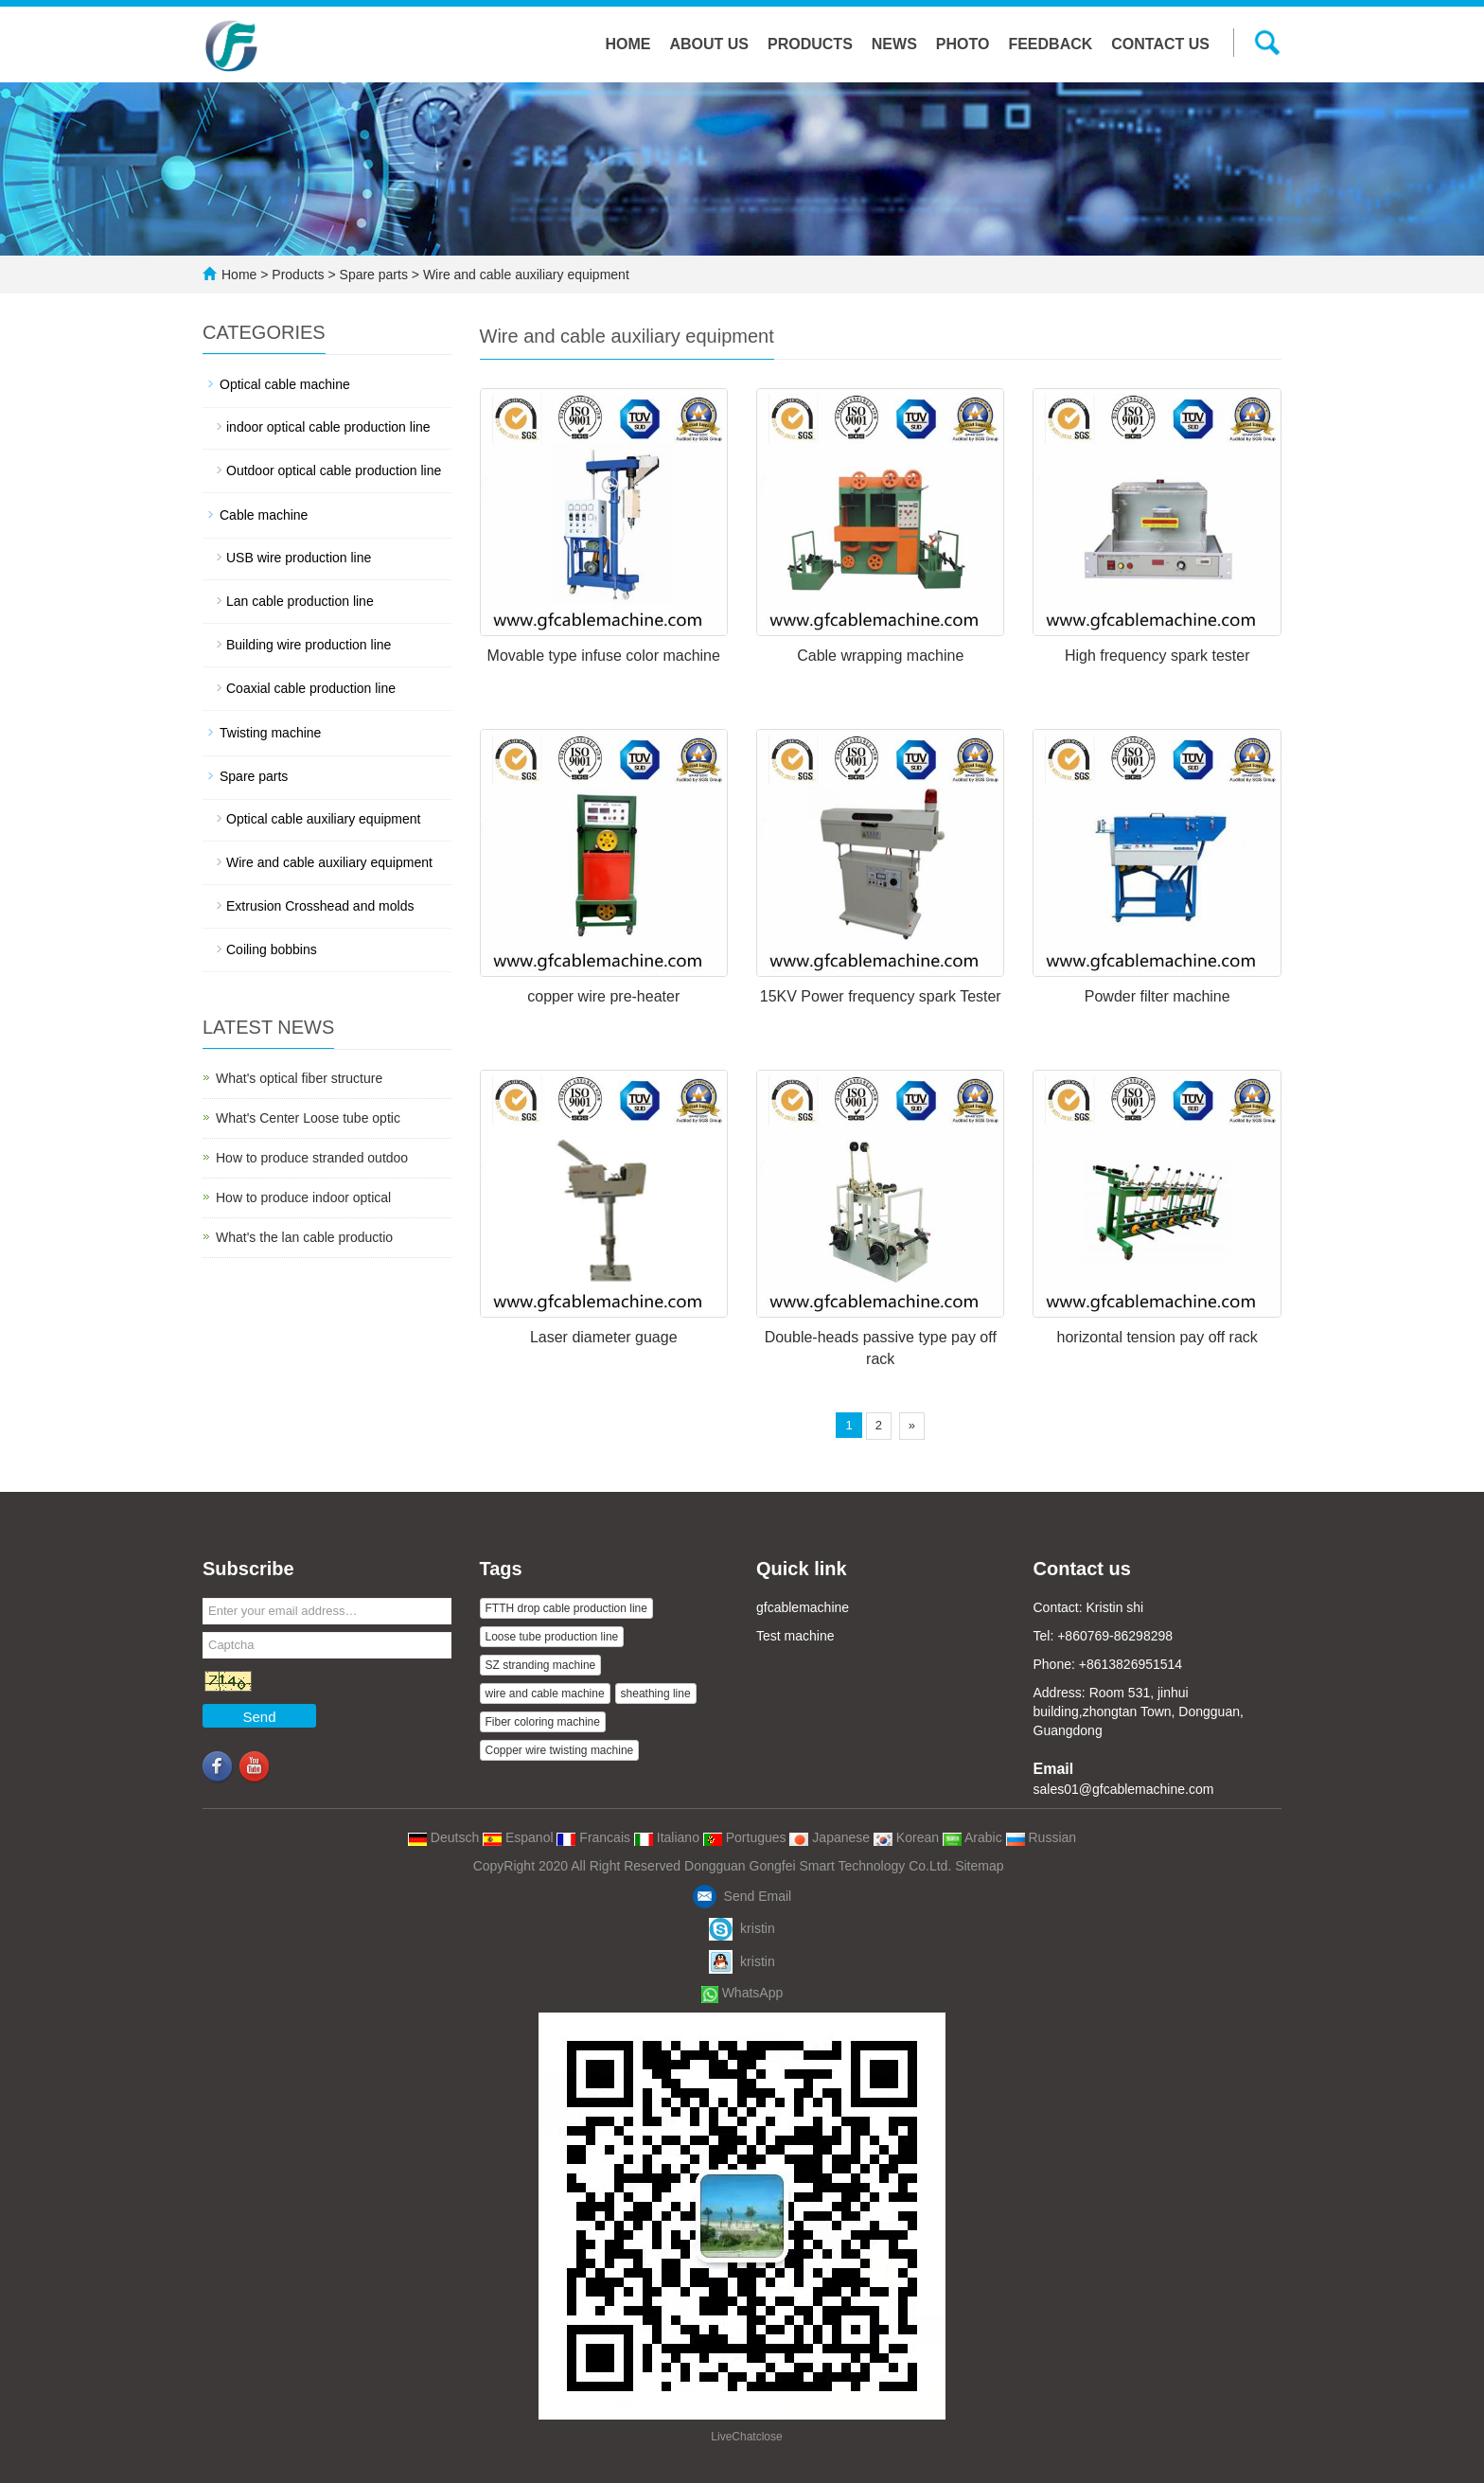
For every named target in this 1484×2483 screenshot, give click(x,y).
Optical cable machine (285, 384)
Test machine (795, 1635)
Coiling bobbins (271, 949)
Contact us (1160, 44)
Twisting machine (270, 732)
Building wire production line (308, 644)
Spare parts (374, 274)
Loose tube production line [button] (552, 1636)
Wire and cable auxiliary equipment (524, 274)
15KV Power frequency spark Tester (880, 996)
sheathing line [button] (656, 1693)
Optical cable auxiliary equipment (323, 818)
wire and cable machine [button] (545, 1693)
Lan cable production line (300, 601)
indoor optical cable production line (328, 427)
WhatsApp (742, 1992)
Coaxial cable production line (311, 688)
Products (810, 44)
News (894, 44)
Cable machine (264, 515)
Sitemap (979, 1865)
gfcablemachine (802, 1607)
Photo (963, 44)
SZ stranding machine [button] (541, 1665)
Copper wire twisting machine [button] (560, 1750)
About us (709, 44)
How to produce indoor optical (303, 1197)
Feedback (1050, 44)
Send (258, 1717)
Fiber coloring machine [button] (543, 1722)
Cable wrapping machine (880, 655)
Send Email (742, 1896)
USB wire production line (298, 557)
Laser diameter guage (604, 1337)
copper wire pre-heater (603, 996)
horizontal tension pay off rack (1157, 1337)
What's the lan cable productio (304, 1237)
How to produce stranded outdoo (312, 1157)
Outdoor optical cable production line (333, 470)
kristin (741, 1928)
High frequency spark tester (1157, 655)
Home (627, 44)
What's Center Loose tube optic (308, 1118)
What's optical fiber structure (299, 1078)
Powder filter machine (1157, 996)
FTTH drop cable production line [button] (566, 1608)
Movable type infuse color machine (603, 655)
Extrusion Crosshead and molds (320, 905)
